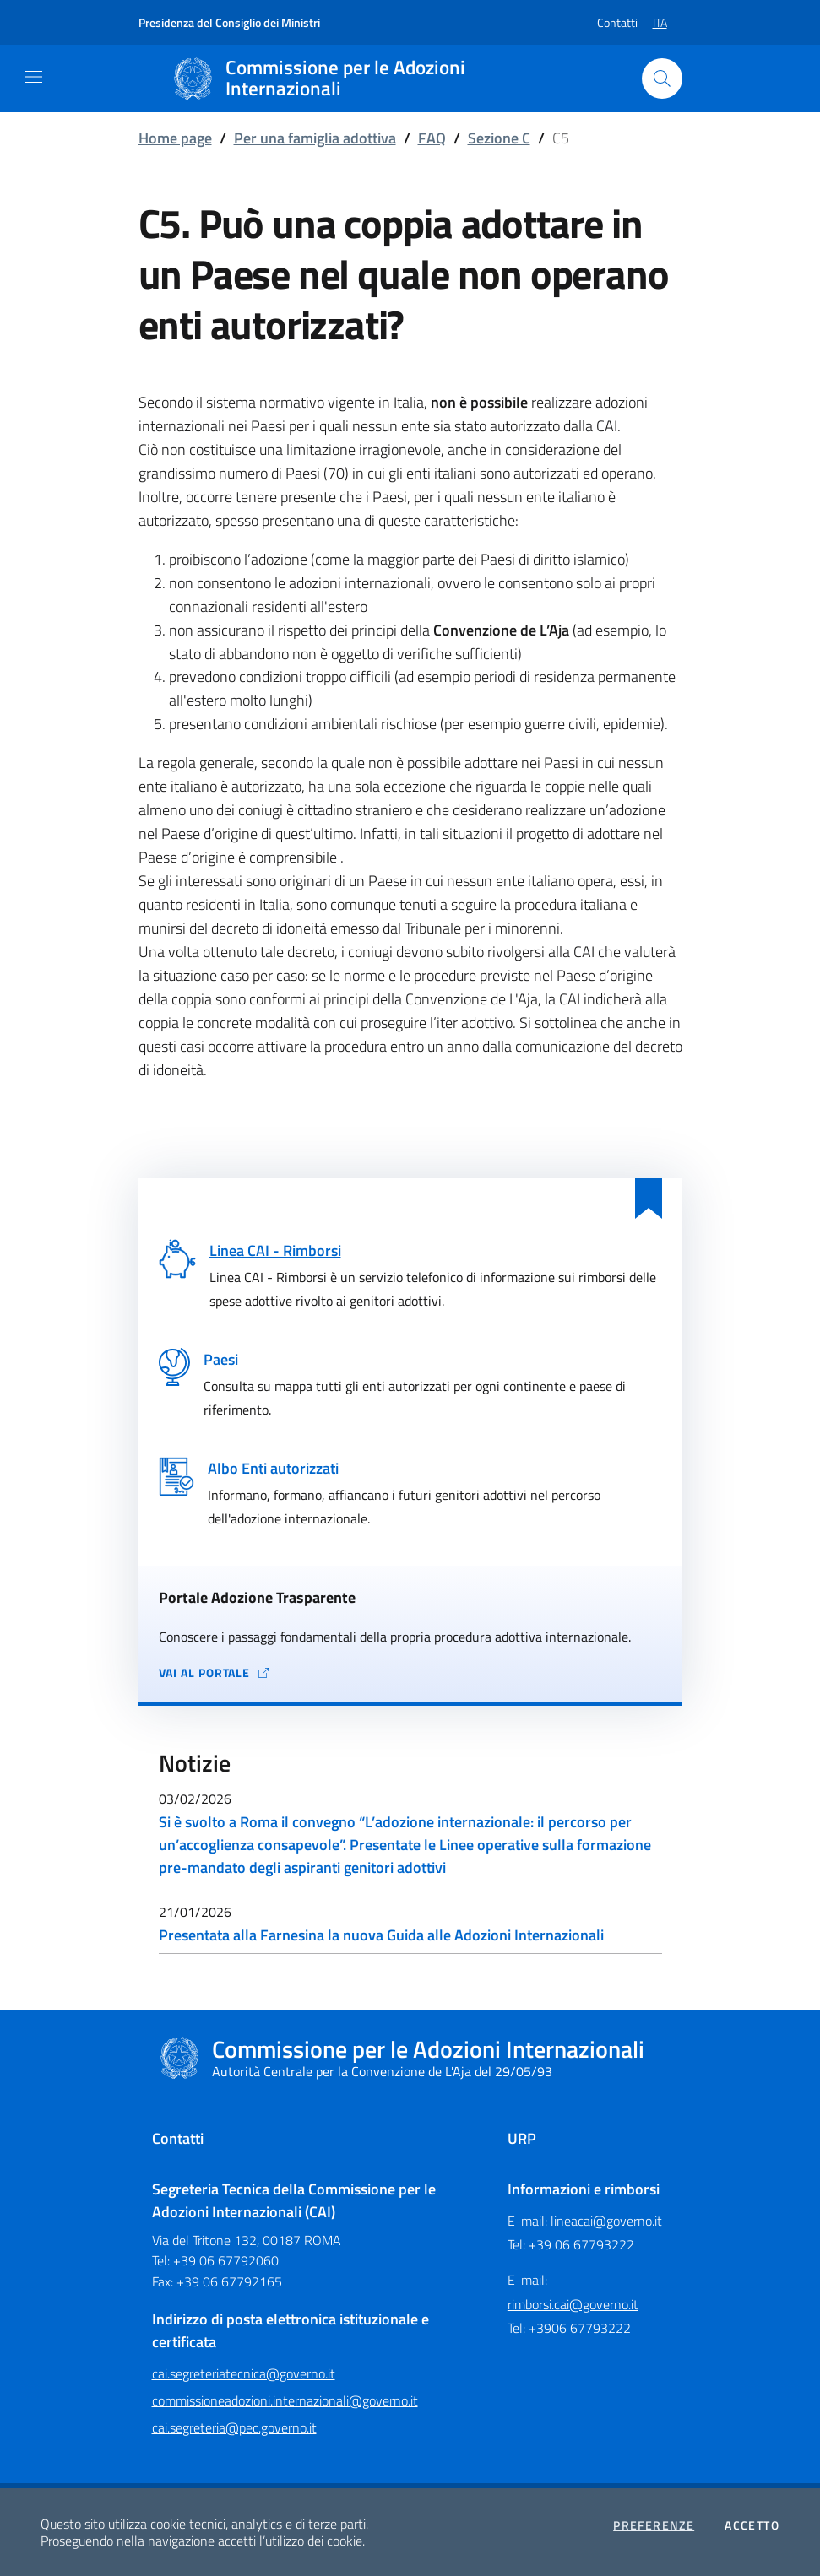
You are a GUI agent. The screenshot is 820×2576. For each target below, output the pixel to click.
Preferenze (653, 2525)
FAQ (432, 138)
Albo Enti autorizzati (273, 1468)
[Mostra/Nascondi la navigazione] (34, 77)
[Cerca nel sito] (662, 78)
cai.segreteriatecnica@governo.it (243, 2373)
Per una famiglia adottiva (315, 138)
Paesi (221, 1359)
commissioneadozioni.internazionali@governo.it (285, 2400)
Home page (175, 138)
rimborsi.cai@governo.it (573, 2304)
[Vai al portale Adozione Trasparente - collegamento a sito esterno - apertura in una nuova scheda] (410, 1673)
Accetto (752, 2525)
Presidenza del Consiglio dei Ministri (229, 22)
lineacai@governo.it (606, 2221)
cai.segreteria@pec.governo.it (234, 2427)
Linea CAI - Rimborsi (275, 1250)
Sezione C (499, 138)
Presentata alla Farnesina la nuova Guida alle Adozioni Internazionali (381, 1935)
